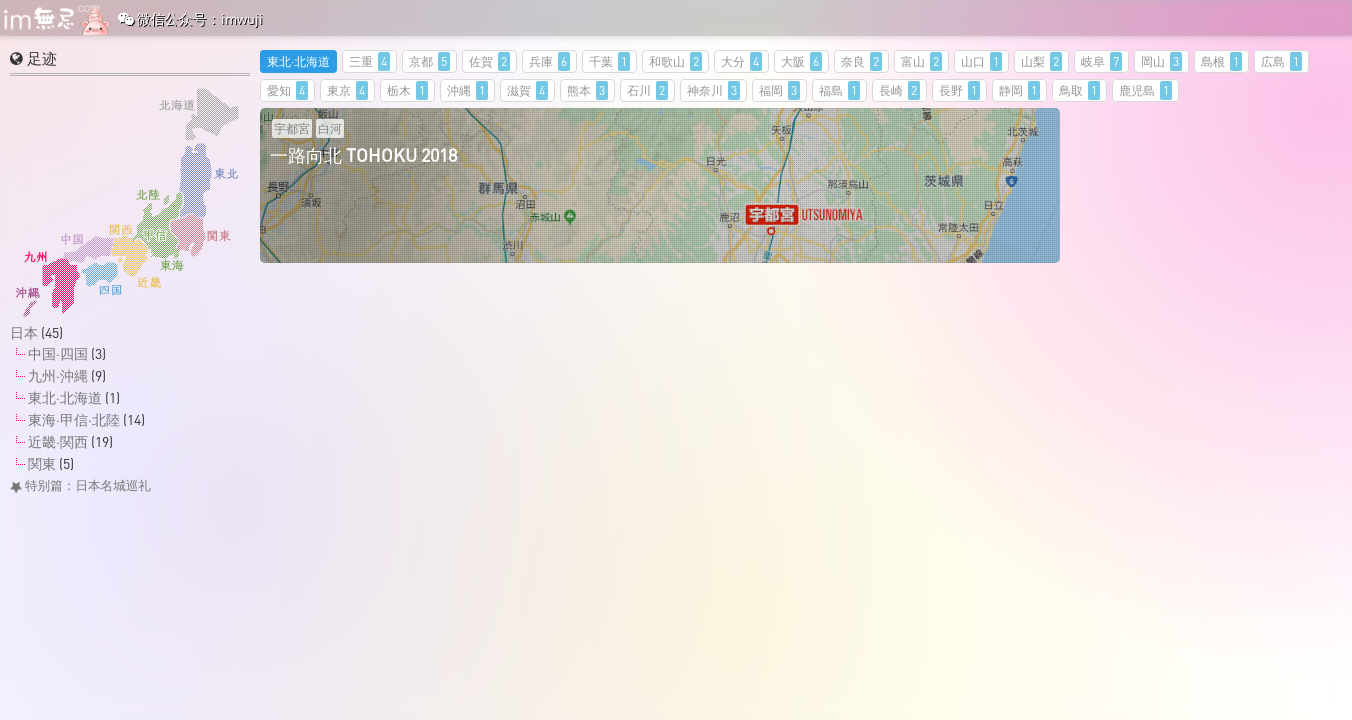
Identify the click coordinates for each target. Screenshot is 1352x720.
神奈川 (713, 90)
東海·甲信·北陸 (74, 419)
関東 (42, 463)
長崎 (899, 90)
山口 (981, 61)
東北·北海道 (298, 61)
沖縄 (467, 90)
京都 (429, 61)
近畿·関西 (58, 441)
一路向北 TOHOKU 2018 (363, 155)
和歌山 (675, 61)
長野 (959, 90)
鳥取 (1079, 90)
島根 (1221, 61)
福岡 (779, 90)
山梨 (1041, 61)
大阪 (801, 61)
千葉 (609, 61)
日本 (24, 332)
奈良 (861, 61)
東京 (347, 90)
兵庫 (549, 61)
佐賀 (489, 61)
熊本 (587, 90)
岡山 (1161, 61)
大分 (741, 61)
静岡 (1019, 90)
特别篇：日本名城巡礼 (80, 485)
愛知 (287, 90)
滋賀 (527, 90)
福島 (839, 90)
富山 (921, 61)
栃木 (407, 90)
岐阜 (1101, 61)
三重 (369, 61)
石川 (647, 90)
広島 (1281, 61)
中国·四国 (58, 353)
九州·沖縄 (58, 375)
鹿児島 (1145, 90)
